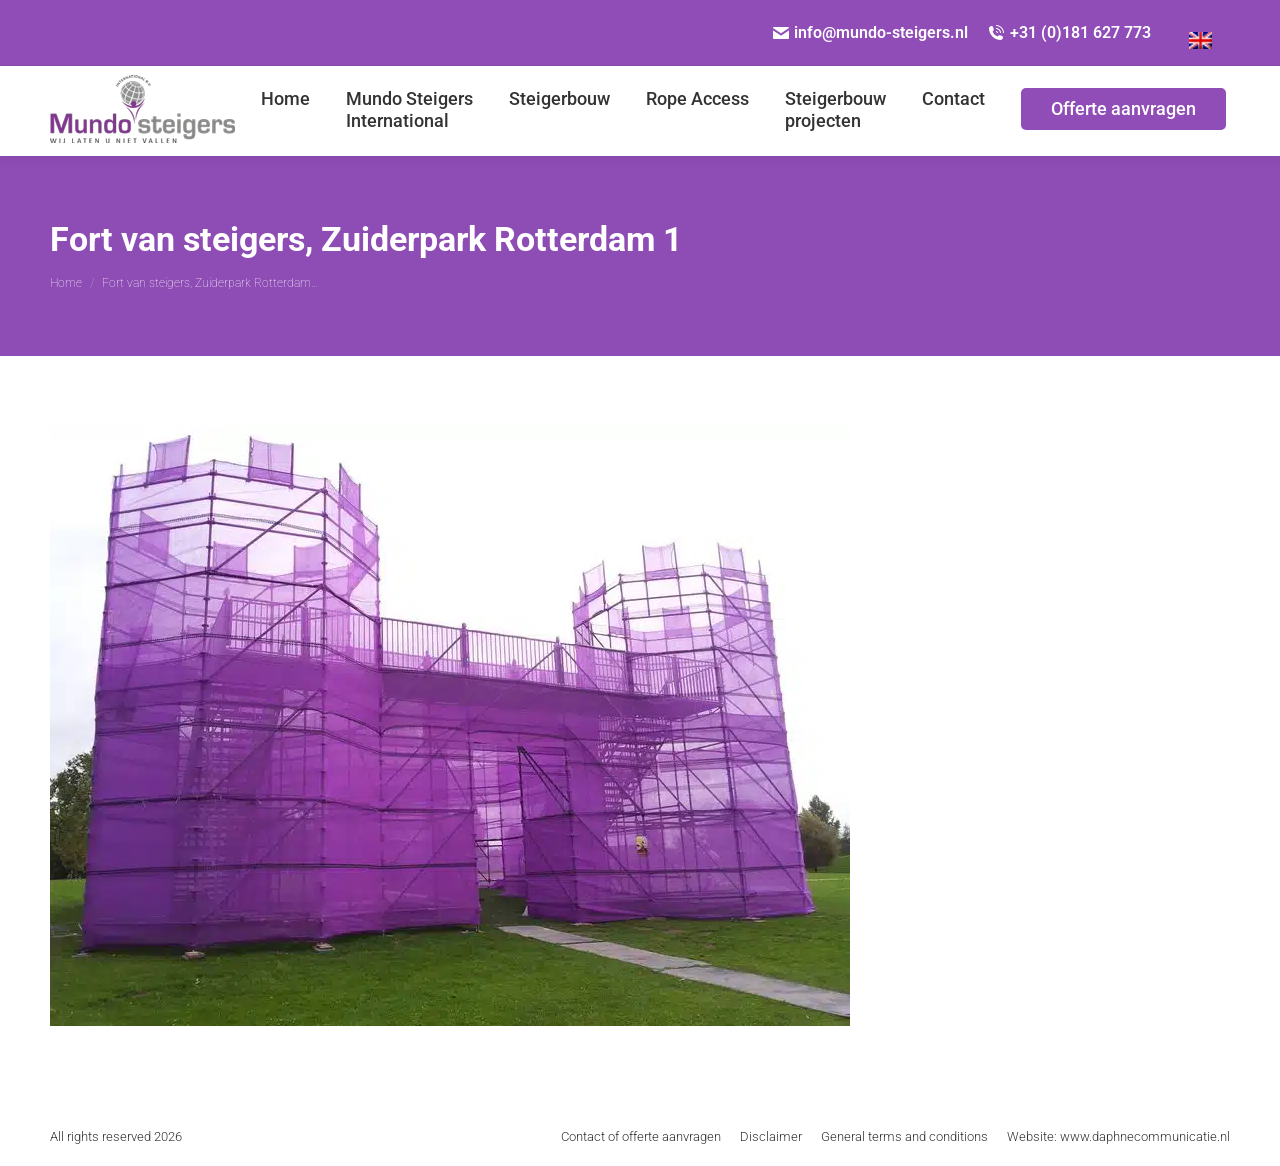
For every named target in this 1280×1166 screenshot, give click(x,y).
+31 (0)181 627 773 (1069, 32)
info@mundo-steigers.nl (871, 32)
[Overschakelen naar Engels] (1200, 33)
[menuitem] (285, 111)
